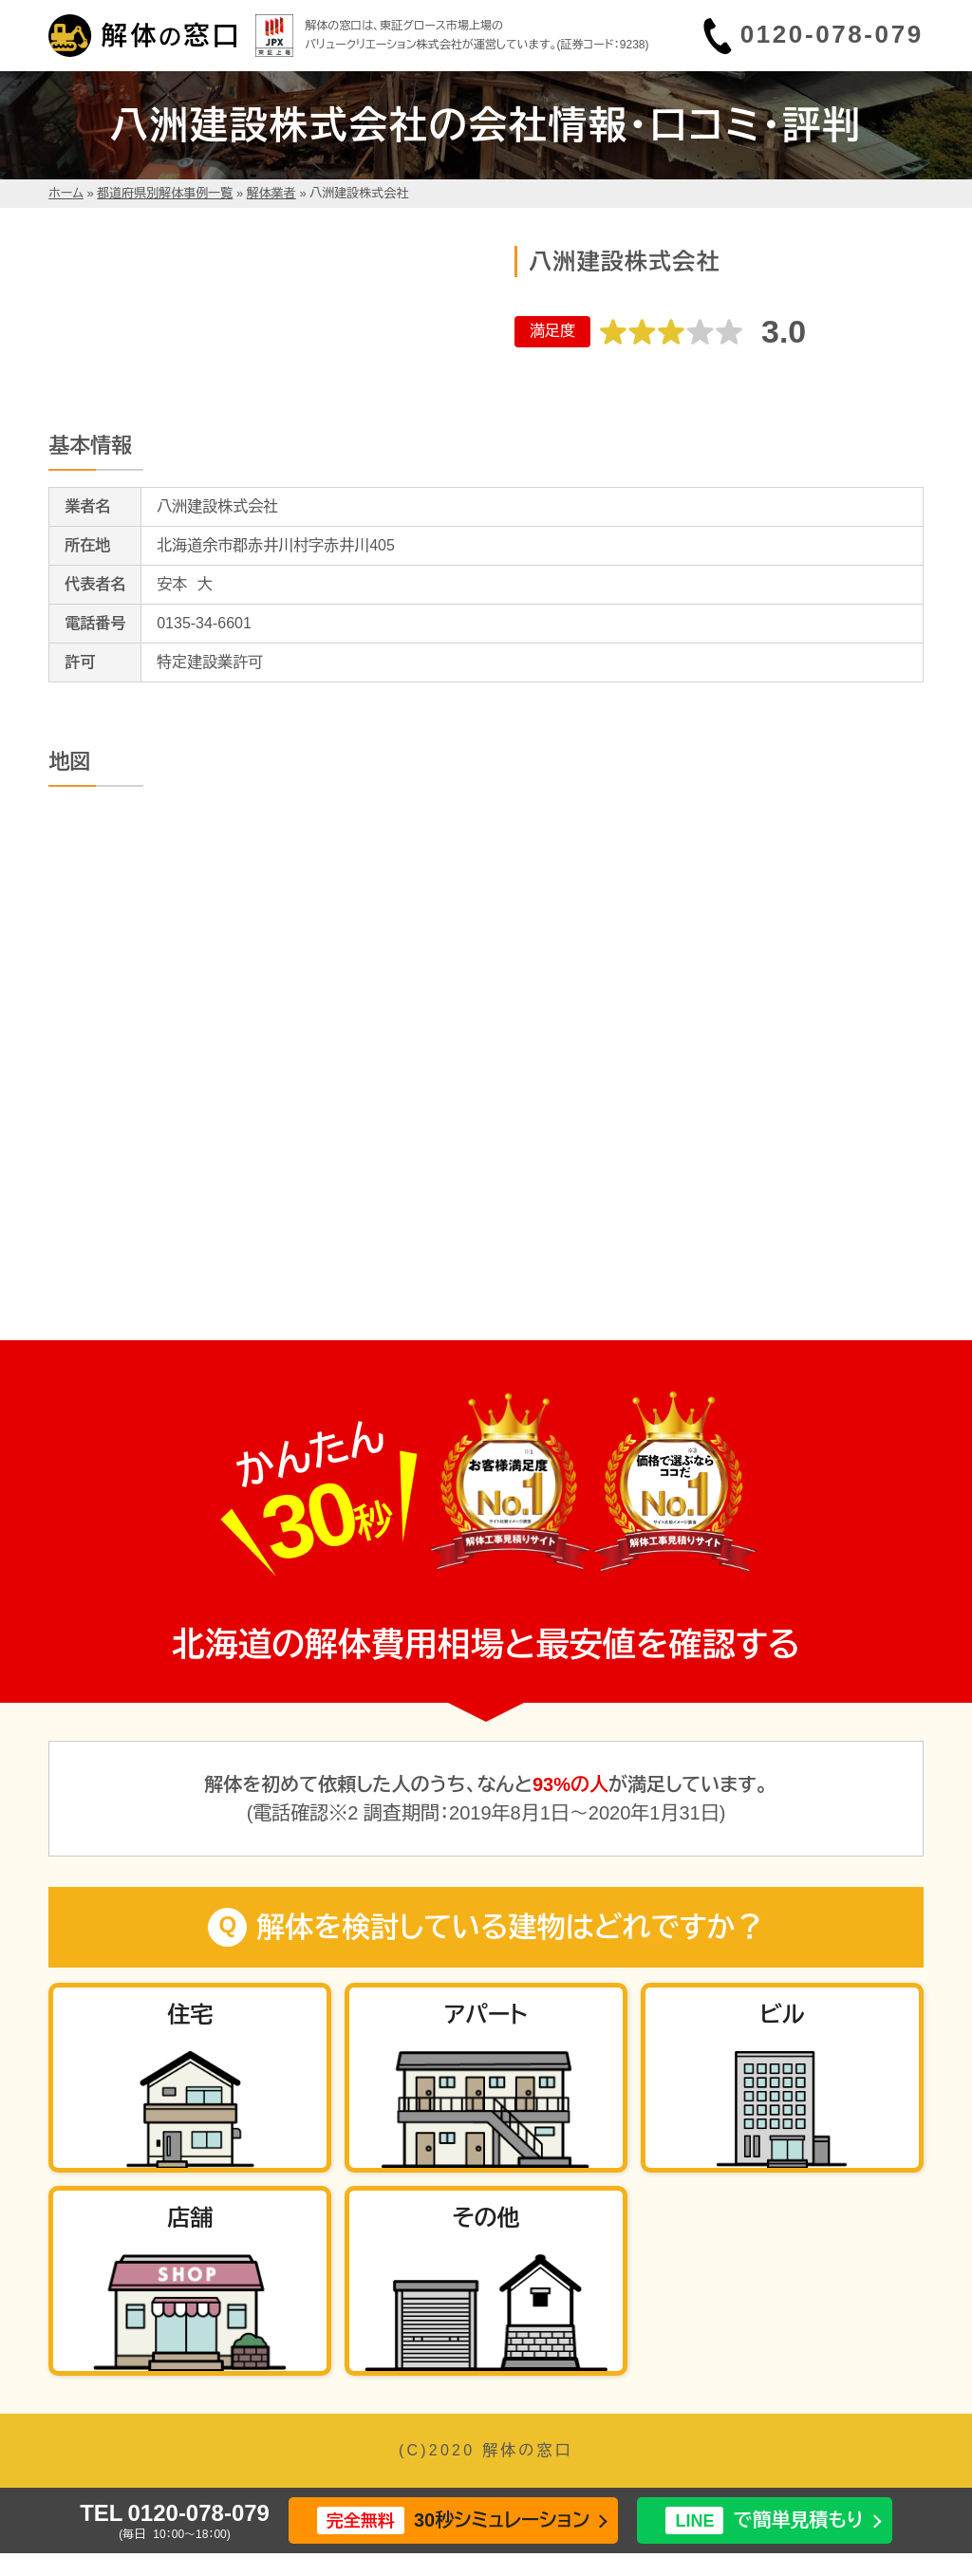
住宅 (190, 2014)
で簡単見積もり (764, 2520)
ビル (781, 2014)
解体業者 (271, 193)
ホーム (66, 193)
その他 (485, 2218)
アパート (485, 2014)
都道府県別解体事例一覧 (165, 193)
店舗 (190, 2218)
